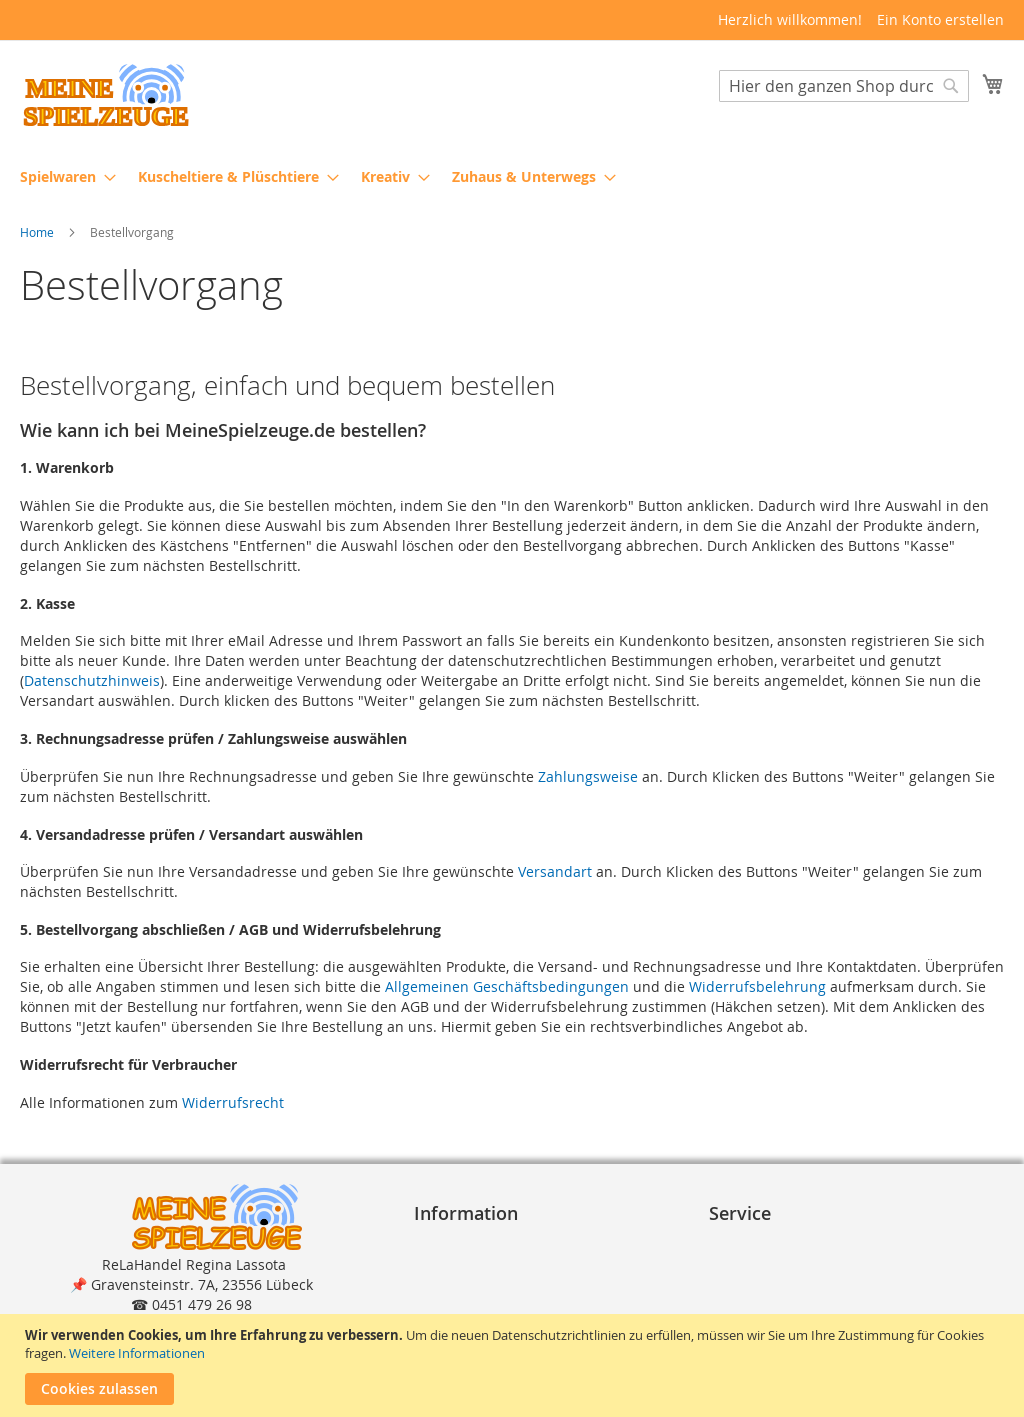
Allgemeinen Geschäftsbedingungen (507, 988)
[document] (514, 1365)
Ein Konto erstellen (940, 19)
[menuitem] (62, 176)
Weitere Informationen (137, 1353)
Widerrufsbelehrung (757, 988)
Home (38, 233)
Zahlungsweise (588, 777)
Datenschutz (464, 1283)
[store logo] (105, 95)
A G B (440, 1263)
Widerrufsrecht (233, 1103)
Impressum (460, 1243)
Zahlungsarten (766, 1263)
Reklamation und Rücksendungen (830, 1303)
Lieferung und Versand (794, 1283)
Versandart (555, 872)
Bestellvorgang (766, 1243)
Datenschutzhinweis (92, 681)
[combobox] (844, 87)
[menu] (512, 176)
